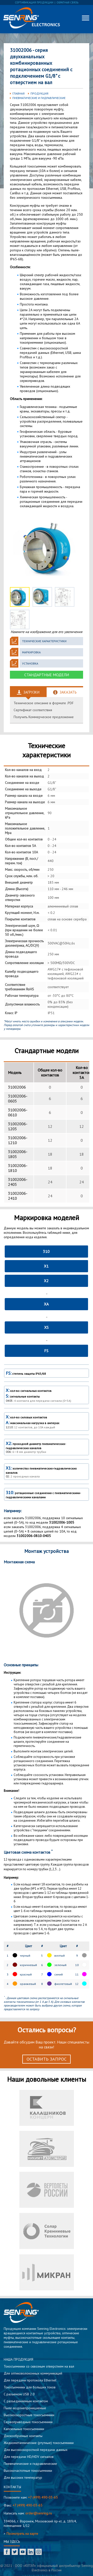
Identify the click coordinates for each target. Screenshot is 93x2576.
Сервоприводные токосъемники (28, 2422)
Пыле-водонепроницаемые (25, 2408)
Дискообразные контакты (23, 2436)
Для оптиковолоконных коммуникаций (33, 2373)
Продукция (39, 93)
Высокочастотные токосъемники (28, 2470)
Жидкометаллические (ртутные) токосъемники (39, 2443)
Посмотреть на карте (22, 2533)
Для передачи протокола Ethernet (30, 2380)
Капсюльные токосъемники (24, 2429)
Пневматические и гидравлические (38, 98)
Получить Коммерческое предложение (44, 717)
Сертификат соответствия (33, 710)
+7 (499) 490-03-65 (43, 2497)
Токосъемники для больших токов (30, 2387)
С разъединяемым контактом (26, 2401)
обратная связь (67, 2)
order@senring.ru (38, 2513)
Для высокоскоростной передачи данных (35, 2449)
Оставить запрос (46, 2059)
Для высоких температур (23, 2477)
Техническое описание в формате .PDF (44, 703)
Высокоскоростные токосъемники (29, 2415)
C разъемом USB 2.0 (19, 2394)
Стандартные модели (46, 674)
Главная (18, 93)
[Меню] (85, 18)
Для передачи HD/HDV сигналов (29, 2456)
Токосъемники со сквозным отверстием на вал (39, 2366)
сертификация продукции (34, 2)
